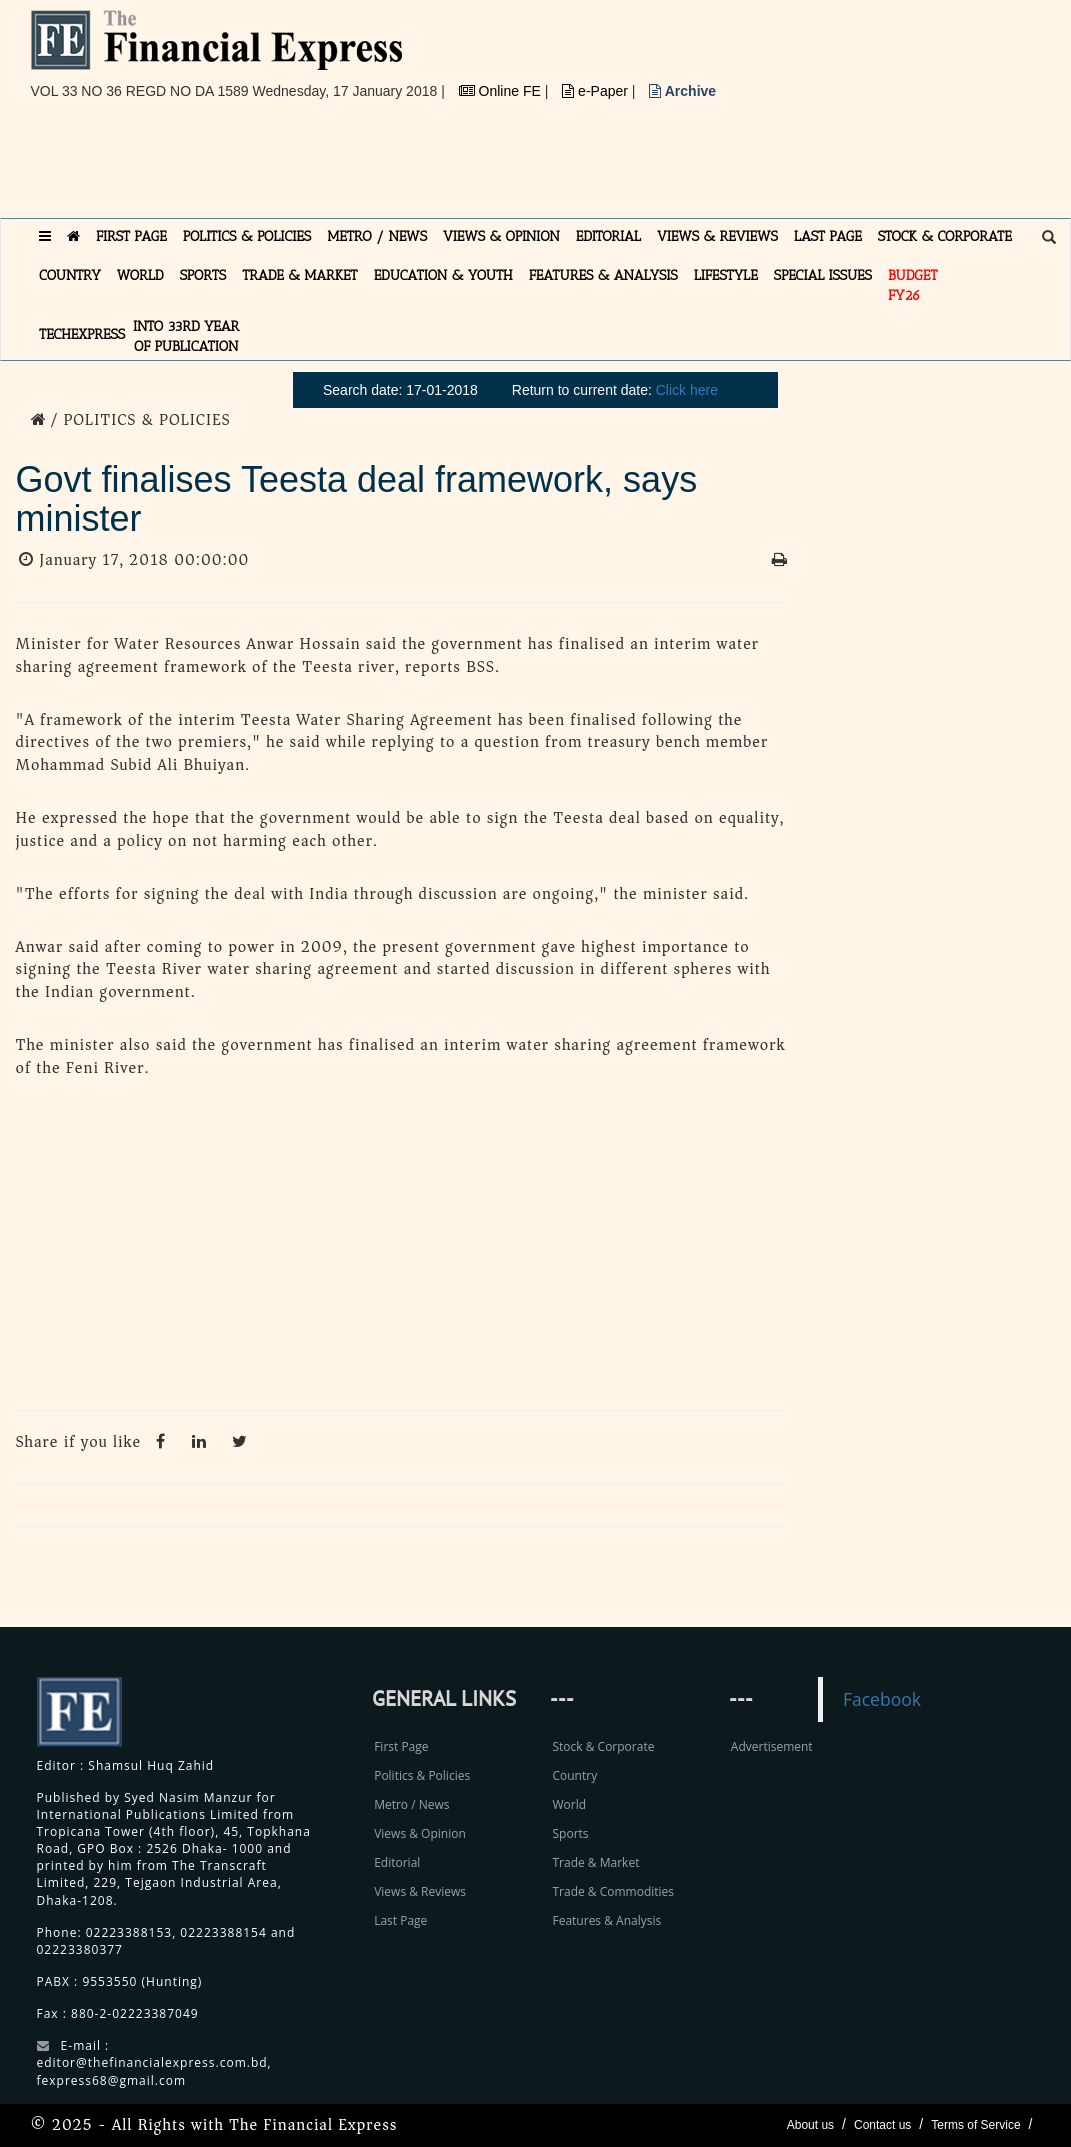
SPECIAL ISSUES (823, 275)
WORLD (140, 275)
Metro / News (411, 1804)
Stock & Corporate (603, 1746)
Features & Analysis (606, 1920)
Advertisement (772, 1746)
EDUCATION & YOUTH (443, 275)
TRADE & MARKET (300, 275)
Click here (687, 390)
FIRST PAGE (131, 236)
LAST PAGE (828, 236)
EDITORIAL (608, 236)
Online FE (502, 91)
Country (574, 1775)
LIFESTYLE (726, 275)
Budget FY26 (913, 285)
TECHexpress (82, 334)
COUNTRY (70, 275)
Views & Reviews (420, 1891)
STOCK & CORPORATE (945, 236)
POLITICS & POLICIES (247, 236)
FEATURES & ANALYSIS (603, 275)
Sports (570, 1833)
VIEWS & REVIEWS (717, 236)
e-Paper (597, 91)
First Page (401, 1746)
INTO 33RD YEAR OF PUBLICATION (186, 336)
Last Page (400, 1920)
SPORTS (203, 275)
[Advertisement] (395, 167)
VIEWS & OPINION (501, 236)
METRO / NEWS (377, 236)
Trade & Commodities (613, 1891)
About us (810, 2125)
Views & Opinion (420, 1833)
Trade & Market (595, 1862)
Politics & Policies (422, 1775)
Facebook (882, 1699)
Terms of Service (975, 2125)
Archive (682, 91)
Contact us (882, 2125)
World (569, 1804)
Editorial (397, 1862)
